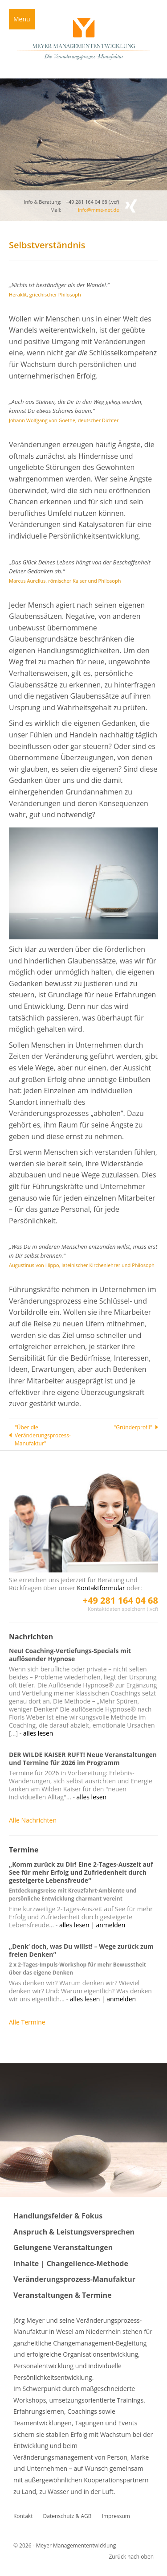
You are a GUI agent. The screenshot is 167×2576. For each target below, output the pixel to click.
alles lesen (38, 1733)
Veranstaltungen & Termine (62, 2295)
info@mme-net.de (98, 209)
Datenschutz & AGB (67, 2516)
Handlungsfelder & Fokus (57, 2216)
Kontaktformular (101, 1588)
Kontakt (23, 2516)
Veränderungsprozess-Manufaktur (74, 2279)
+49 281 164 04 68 (120, 1600)
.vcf (114, 201)
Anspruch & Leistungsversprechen (73, 2232)
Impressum (116, 2516)
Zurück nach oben (131, 2556)
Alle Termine (27, 2022)
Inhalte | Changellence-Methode (70, 2263)
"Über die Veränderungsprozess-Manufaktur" (43, 1435)
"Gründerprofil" (133, 1427)
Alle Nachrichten (33, 1820)
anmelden (111, 1925)
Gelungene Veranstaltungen (63, 2247)
